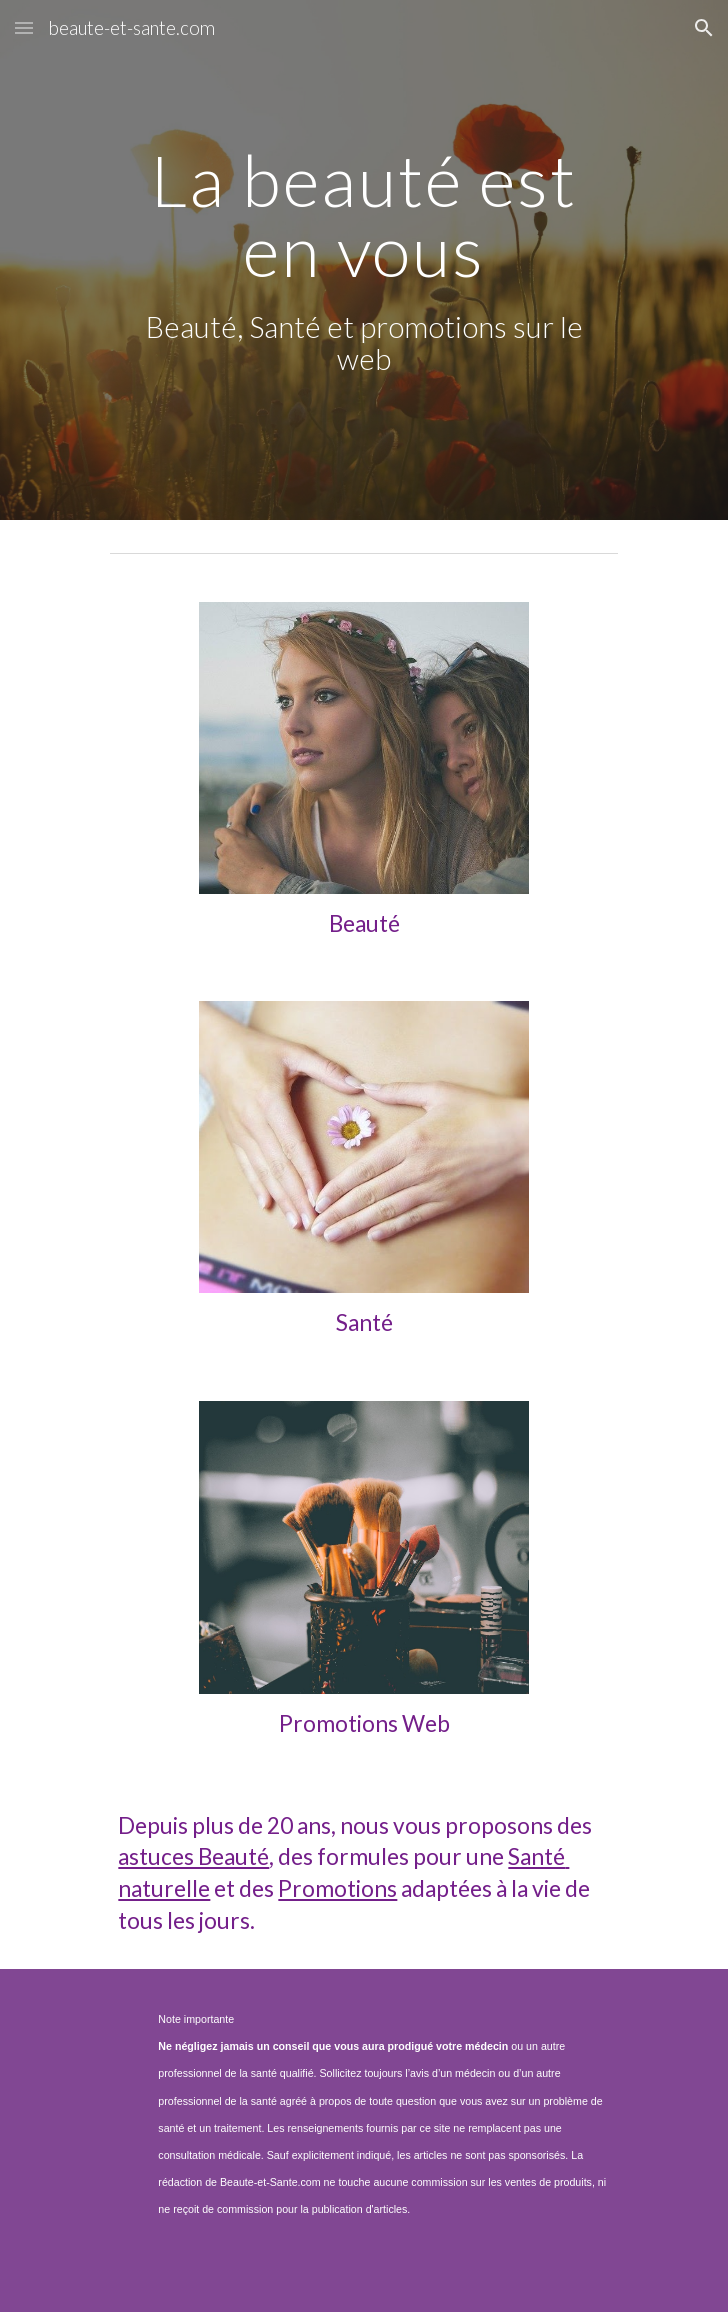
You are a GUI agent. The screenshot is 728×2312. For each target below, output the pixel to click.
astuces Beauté (193, 1856)
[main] (363, 260)
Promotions (337, 1888)
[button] (24, 27)
